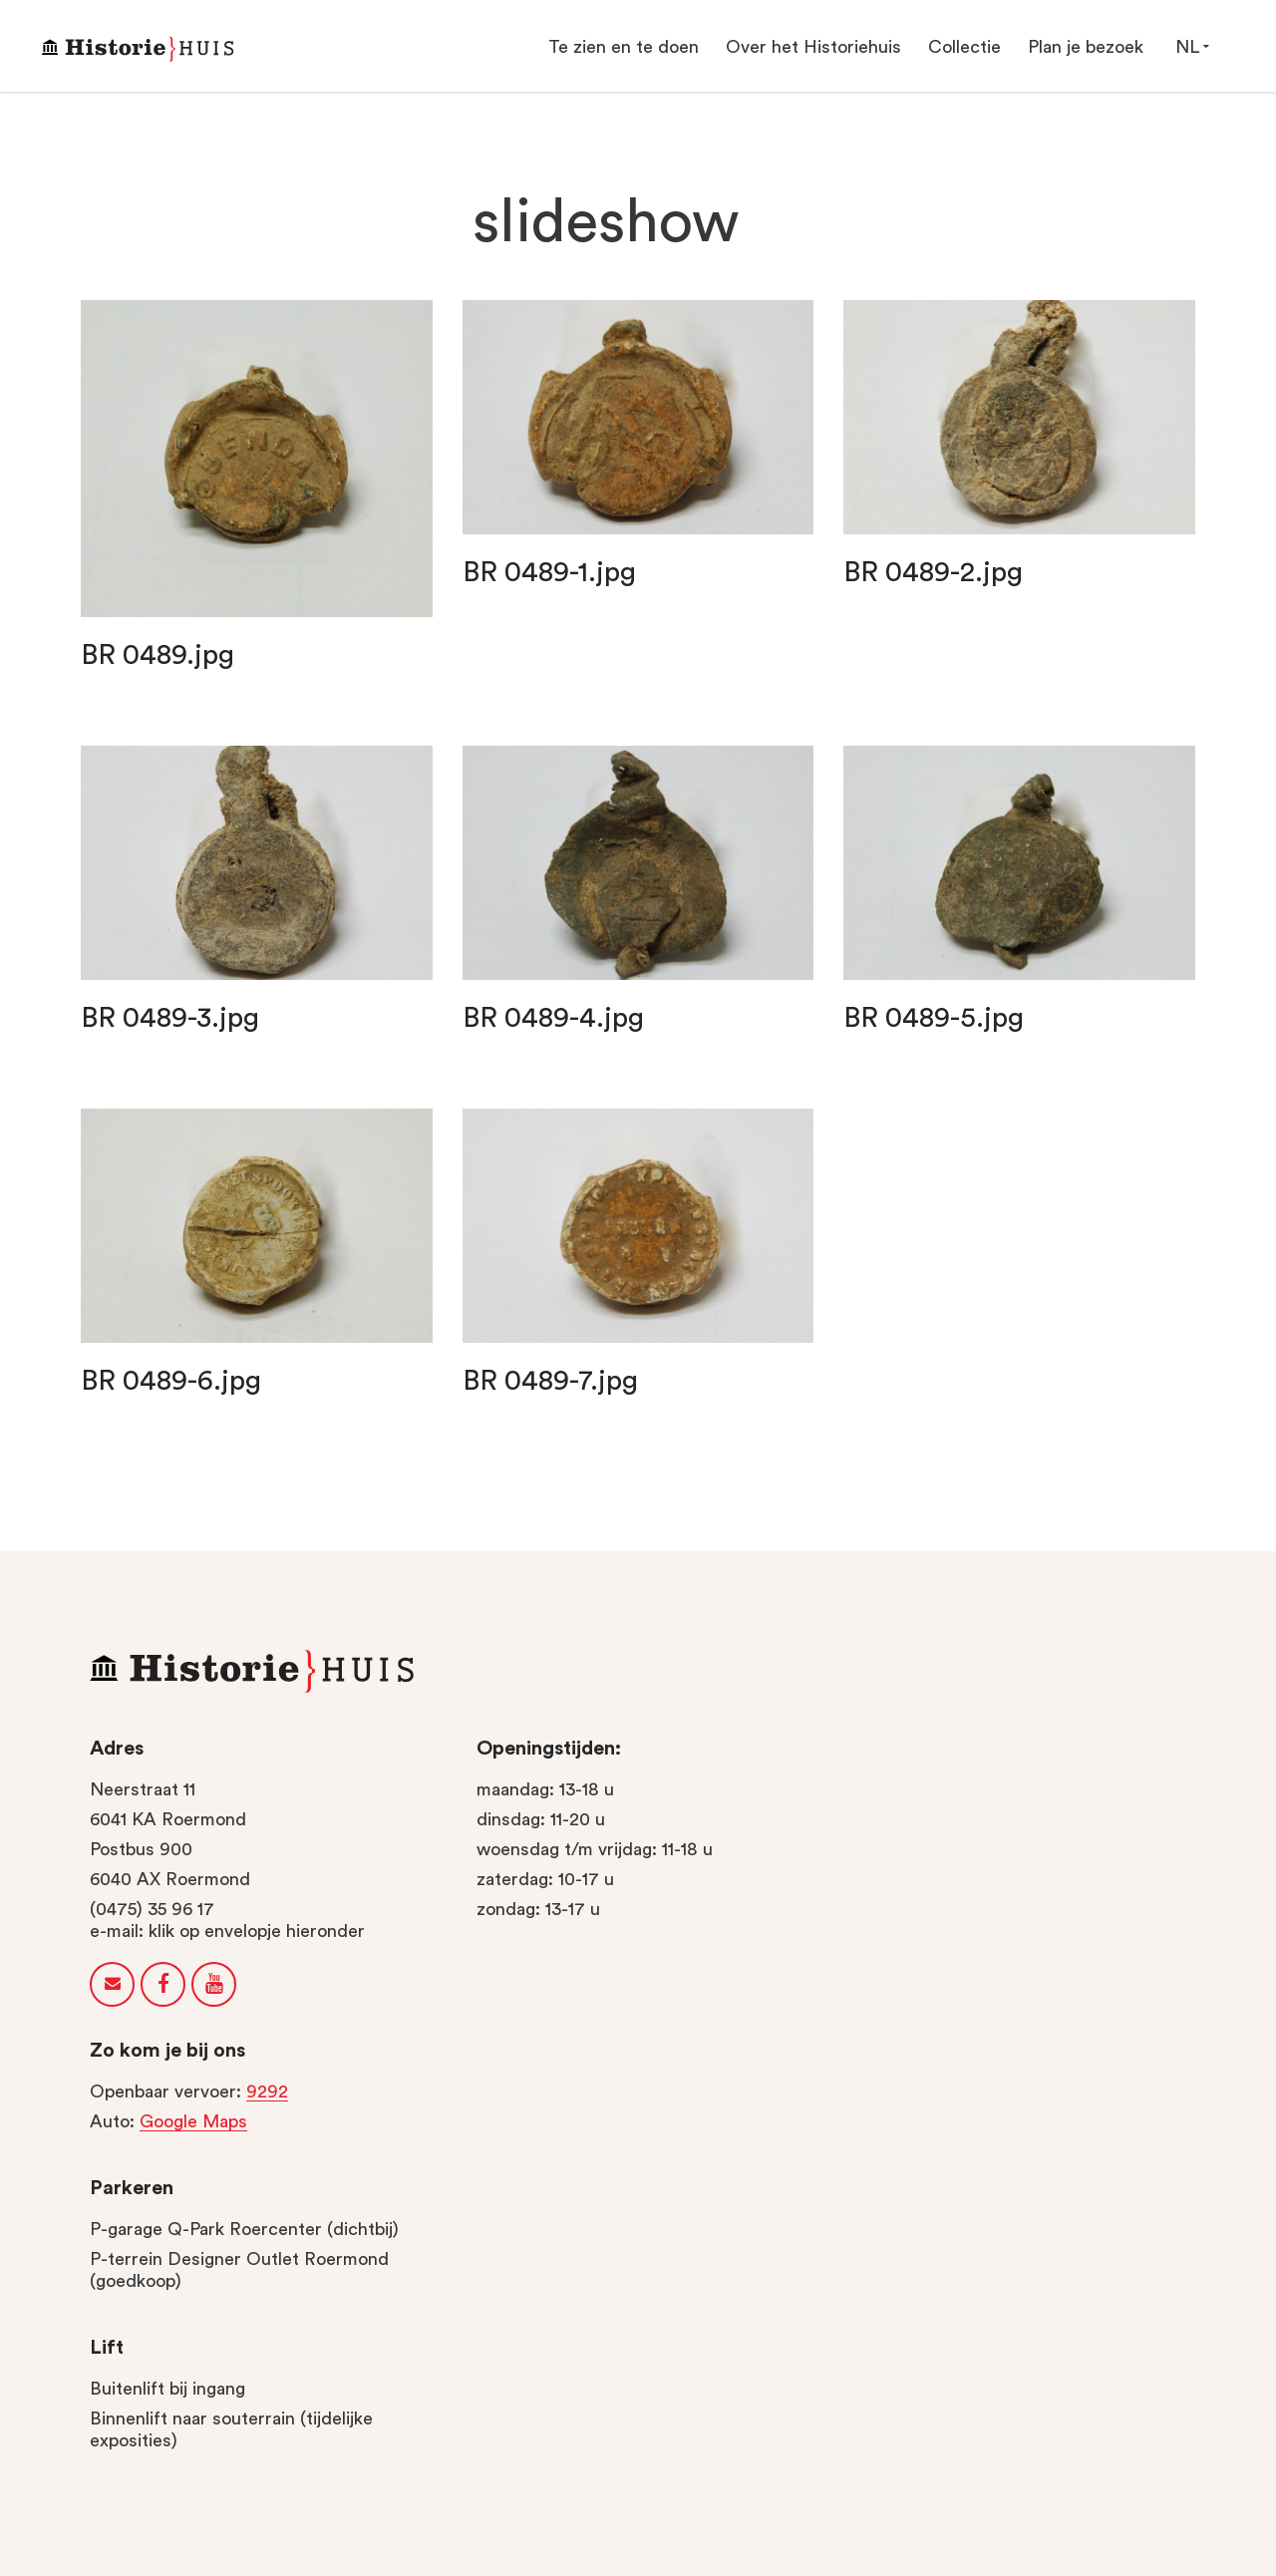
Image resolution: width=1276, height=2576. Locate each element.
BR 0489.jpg (157, 655)
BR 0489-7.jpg (550, 1381)
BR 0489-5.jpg (933, 1018)
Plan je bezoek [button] (1085, 47)
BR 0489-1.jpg (549, 572)
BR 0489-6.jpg (171, 1381)
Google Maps (193, 2121)
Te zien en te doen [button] (623, 47)
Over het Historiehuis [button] (813, 47)
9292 (267, 2091)
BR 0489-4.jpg (553, 1018)
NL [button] (1191, 46)
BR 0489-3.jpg (170, 1018)
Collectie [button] (964, 47)
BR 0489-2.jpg (933, 572)
